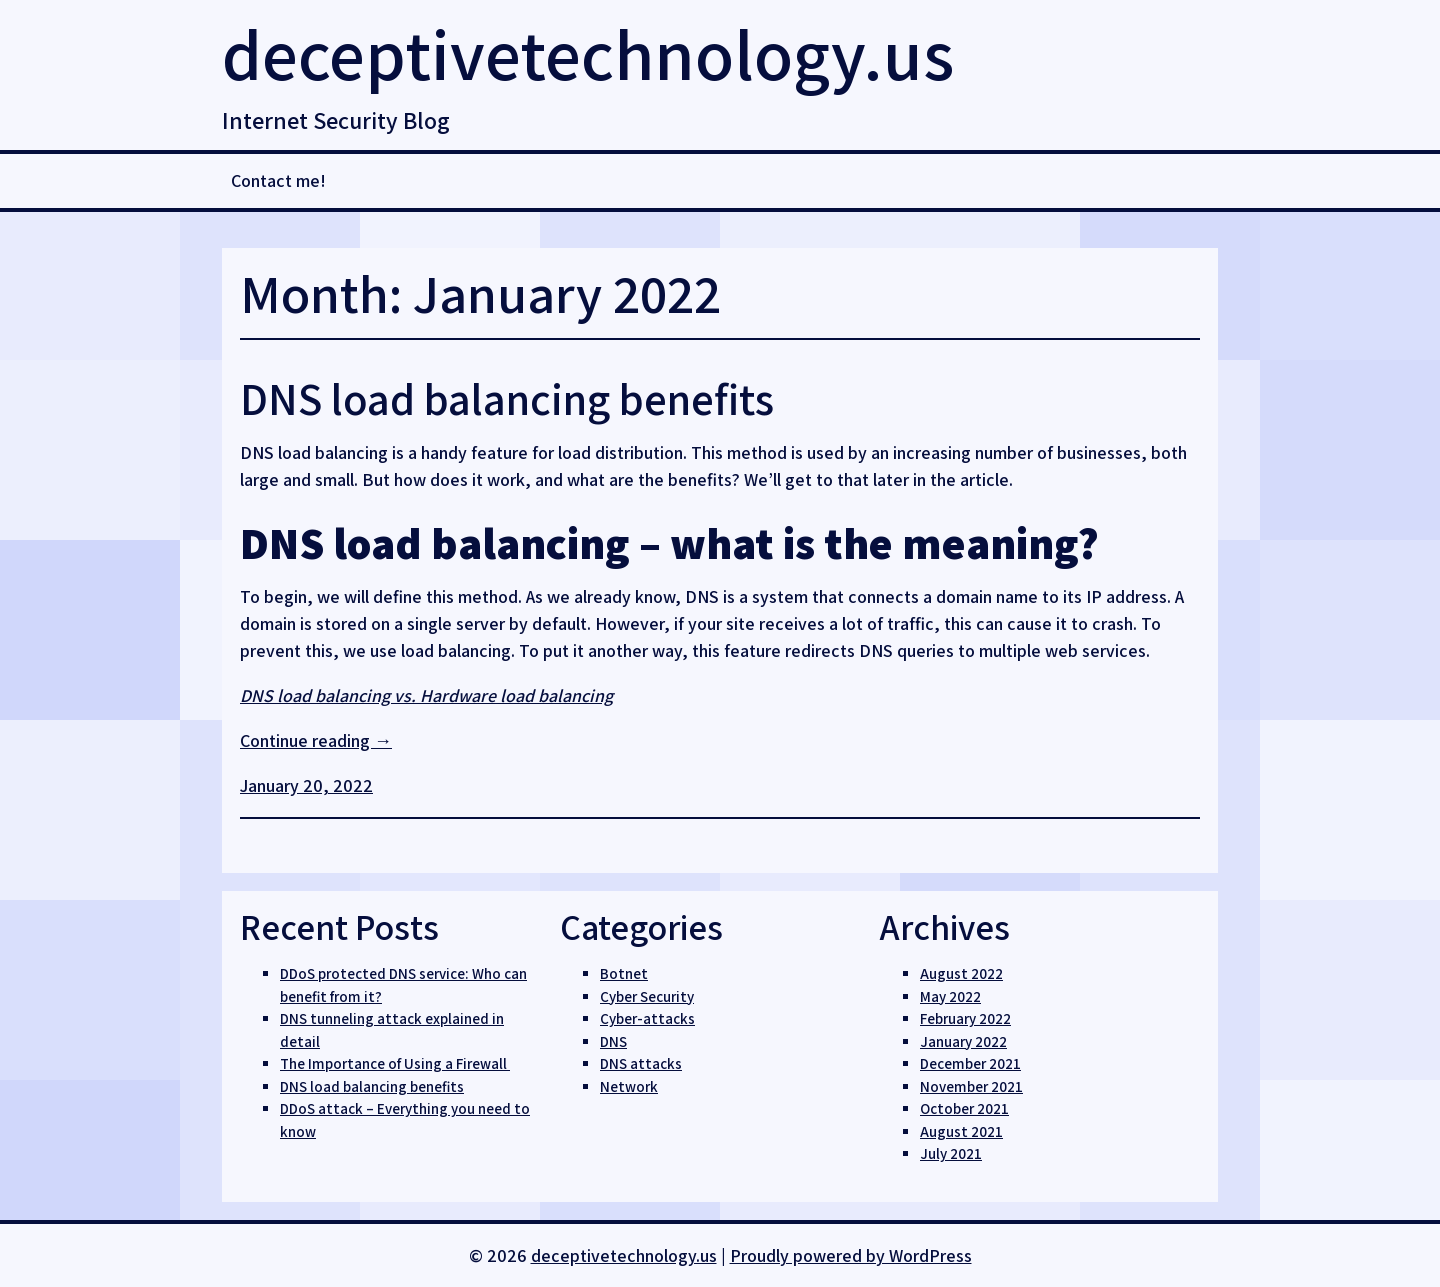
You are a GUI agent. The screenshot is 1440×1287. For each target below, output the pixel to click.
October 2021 (964, 1108)
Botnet (624, 973)
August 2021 (961, 1131)
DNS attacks (641, 1063)
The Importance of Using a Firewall (395, 1063)
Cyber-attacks (647, 1018)
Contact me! (278, 180)
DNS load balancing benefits (507, 398)
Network (629, 1086)
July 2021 (951, 1153)
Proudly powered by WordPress (851, 1255)
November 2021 (971, 1086)
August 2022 (961, 973)
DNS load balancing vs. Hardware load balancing (426, 695)
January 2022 (963, 1041)
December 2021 (970, 1063)
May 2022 (950, 996)
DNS (613, 1041)
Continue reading (316, 740)
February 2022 (965, 1018)
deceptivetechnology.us (588, 53)
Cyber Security (647, 996)
